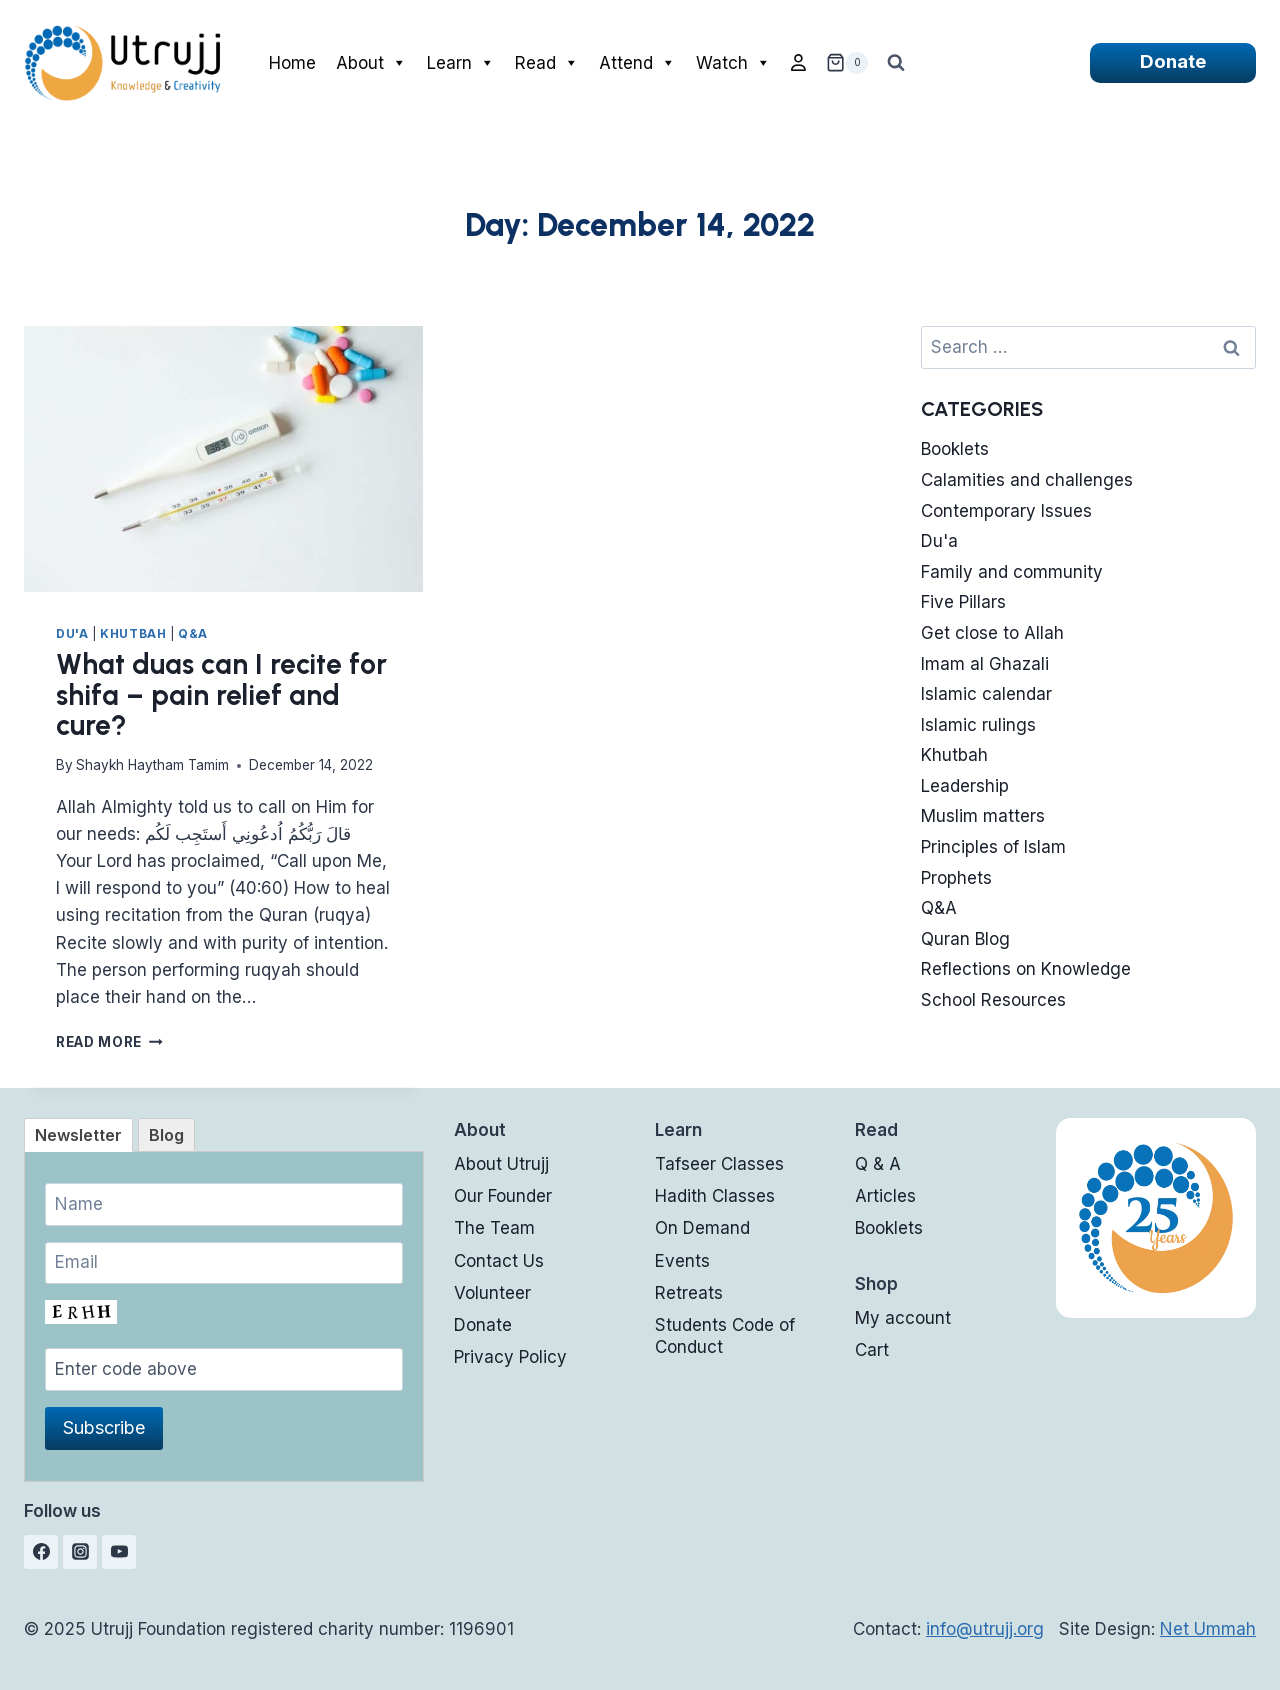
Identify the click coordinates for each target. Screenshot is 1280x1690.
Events (682, 1261)
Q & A (878, 1164)
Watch (733, 63)
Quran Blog (965, 939)
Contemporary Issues (1006, 511)
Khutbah (133, 633)
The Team (494, 1228)
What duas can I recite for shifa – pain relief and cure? (221, 695)
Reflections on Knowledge (1026, 969)
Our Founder (503, 1196)
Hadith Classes (715, 1196)
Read (547, 63)
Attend (637, 63)
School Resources (993, 1000)
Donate (1173, 61)
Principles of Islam (993, 847)
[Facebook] (41, 1552)
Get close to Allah (992, 633)
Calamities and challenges (1027, 480)
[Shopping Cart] (847, 63)
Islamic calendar (986, 694)
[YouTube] (119, 1552)
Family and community (1012, 572)
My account (903, 1318)
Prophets (956, 878)
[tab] (78, 1135)
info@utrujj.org (985, 1629)
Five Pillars (963, 602)
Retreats (689, 1293)
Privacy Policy (510, 1357)
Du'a (72, 633)
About (371, 63)
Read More (109, 1042)
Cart (872, 1350)
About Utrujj (501, 1164)
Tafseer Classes (719, 1164)
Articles (885, 1196)
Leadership (965, 786)
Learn (461, 63)
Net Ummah (1208, 1629)
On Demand (702, 1228)
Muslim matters (983, 816)
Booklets (955, 449)
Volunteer (492, 1293)
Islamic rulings (978, 725)
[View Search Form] (896, 63)
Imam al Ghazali (985, 664)
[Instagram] (80, 1552)
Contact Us (499, 1261)
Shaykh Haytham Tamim (152, 765)
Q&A (193, 633)
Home (292, 63)
